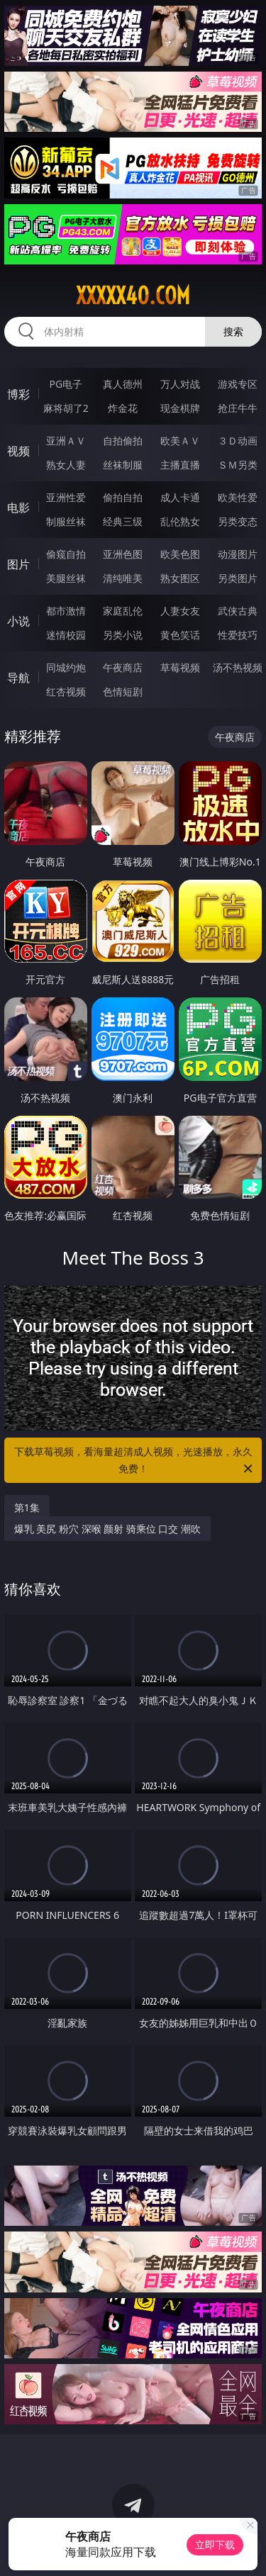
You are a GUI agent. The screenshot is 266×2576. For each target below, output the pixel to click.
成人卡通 (180, 497)
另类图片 (237, 578)
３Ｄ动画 (237, 440)
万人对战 (180, 384)
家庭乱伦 (123, 610)
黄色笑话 (180, 635)
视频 (18, 451)
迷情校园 (66, 635)
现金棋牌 (180, 408)
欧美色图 (180, 554)
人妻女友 (180, 610)
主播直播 (180, 464)
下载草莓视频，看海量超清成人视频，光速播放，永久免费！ (134, 1461)
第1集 (27, 1507)
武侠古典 (237, 610)
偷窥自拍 (66, 554)
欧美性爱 (237, 497)
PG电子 (65, 384)
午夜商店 (123, 667)
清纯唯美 (123, 578)
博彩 (18, 394)
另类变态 (237, 521)
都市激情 (66, 610)
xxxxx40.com (133, 295)
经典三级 (123, 521)
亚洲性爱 (66, 497)
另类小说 (123, 635)
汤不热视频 (237, 667)
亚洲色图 (123, 554)
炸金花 (123, 408)
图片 (18, 564)
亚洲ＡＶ (66, 440)
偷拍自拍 (123, 497)
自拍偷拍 (123, 440)
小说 (18, 621)
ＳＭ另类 (237, 464)
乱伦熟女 (180, 521)
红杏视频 (66, 691)
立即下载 (215, 2544)
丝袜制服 (123, 464)
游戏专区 (237, 384)
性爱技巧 (237, 635)
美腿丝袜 (66, 578)
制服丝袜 (66, 521)
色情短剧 (123, 691)
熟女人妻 (66, 464)
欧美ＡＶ (180, 440)
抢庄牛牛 (237, 408)
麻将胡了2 (66, 408)
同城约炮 (66, 667)
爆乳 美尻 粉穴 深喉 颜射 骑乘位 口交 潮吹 (107, 1528)
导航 (18, 677)
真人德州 (123, 384)
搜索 (233, 331)
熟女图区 (180, 578)
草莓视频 (180, 667)
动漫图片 (237, 554)
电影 (18, 507)
